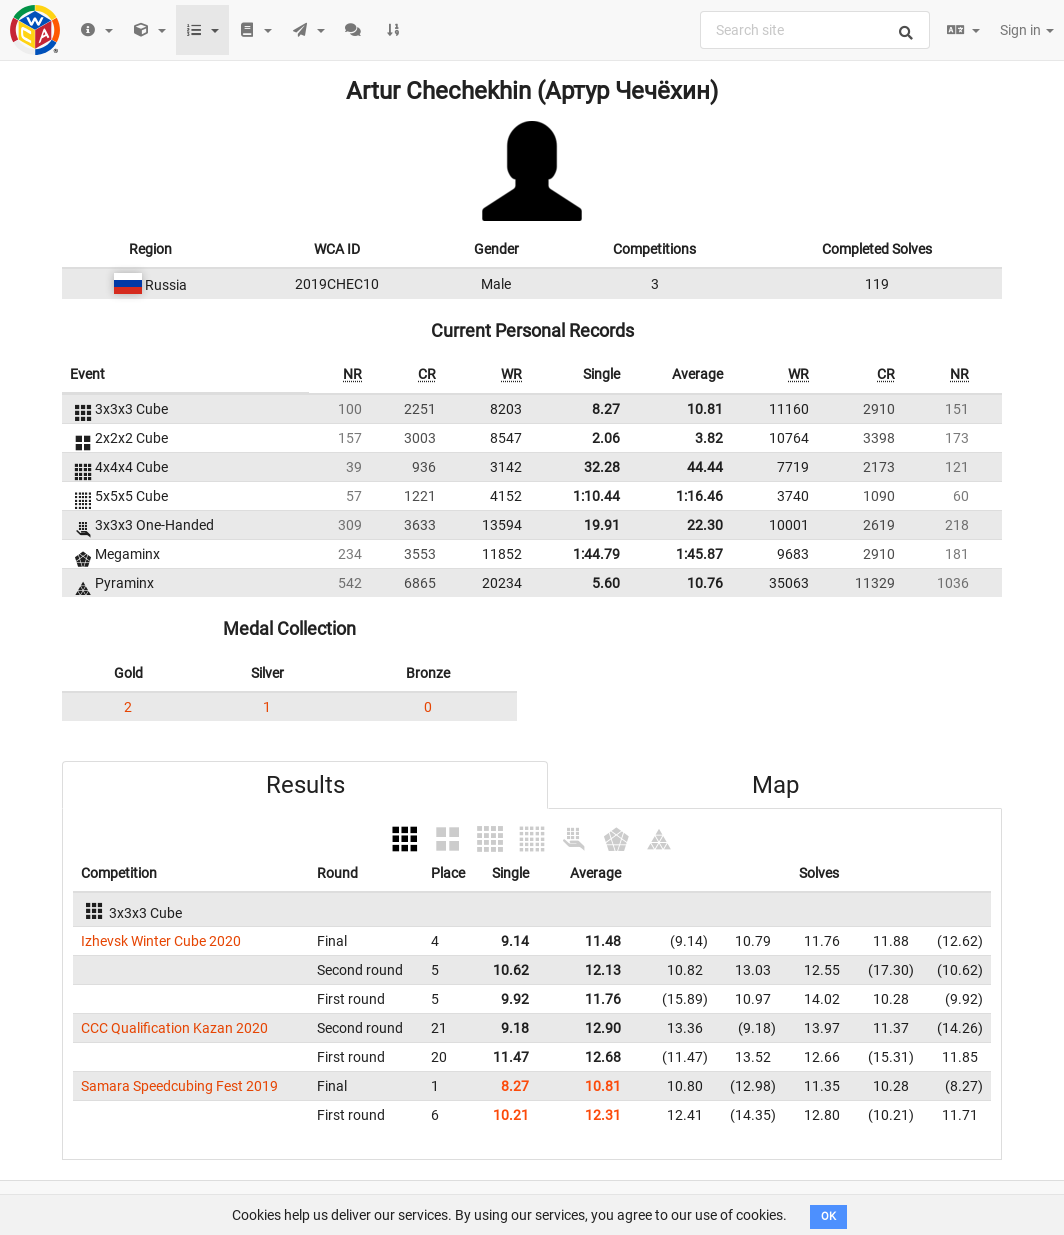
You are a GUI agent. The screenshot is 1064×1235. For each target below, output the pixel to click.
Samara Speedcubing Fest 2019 (179, 1086)
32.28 (602, 467)
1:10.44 (596, 496)
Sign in (1027, 30)
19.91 (602, 525)
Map (775, 785)
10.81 (705, 409)
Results (305, 785)
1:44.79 (596, 554)
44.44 (705, 467)
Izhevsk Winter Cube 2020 (161, 941)
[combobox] (815, 30)
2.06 (606, 438)
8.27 (606, 409)
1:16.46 (699, 496)
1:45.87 (699, 554)
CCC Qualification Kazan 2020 (174, 1028)
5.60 (606, 583)
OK (828, 1216)
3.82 (709, 438)
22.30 (705, 525)
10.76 (705, 583)
